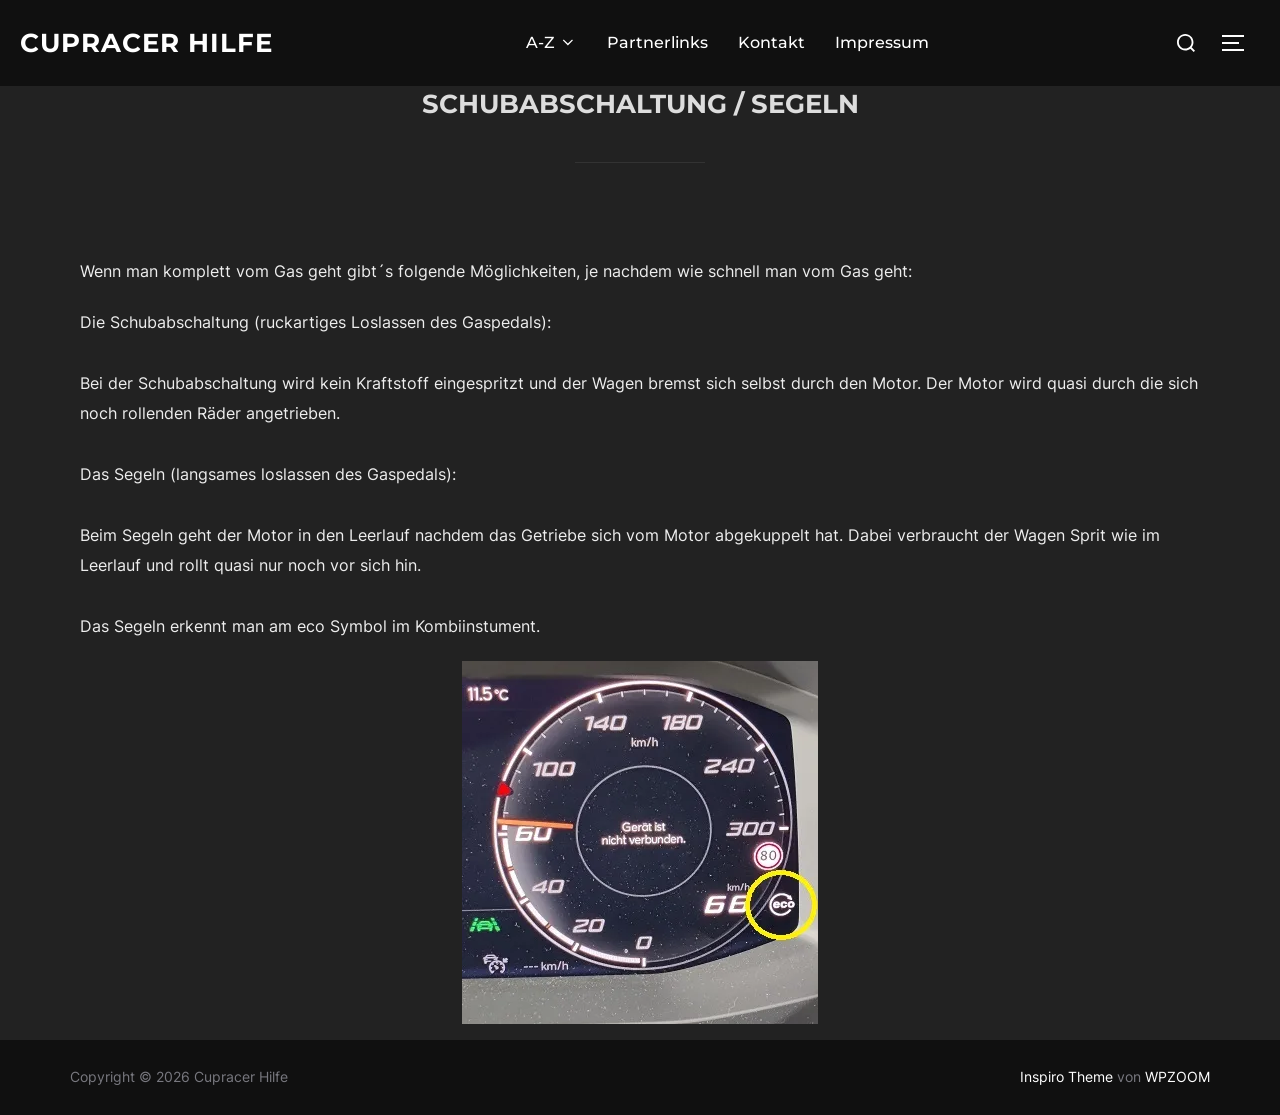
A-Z (551, 42)
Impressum (882, 42)
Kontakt (771, 42)
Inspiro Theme (1066, 1076)
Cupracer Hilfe (146, 43)
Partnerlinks (657, 42)
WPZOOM (1177, 1076)
